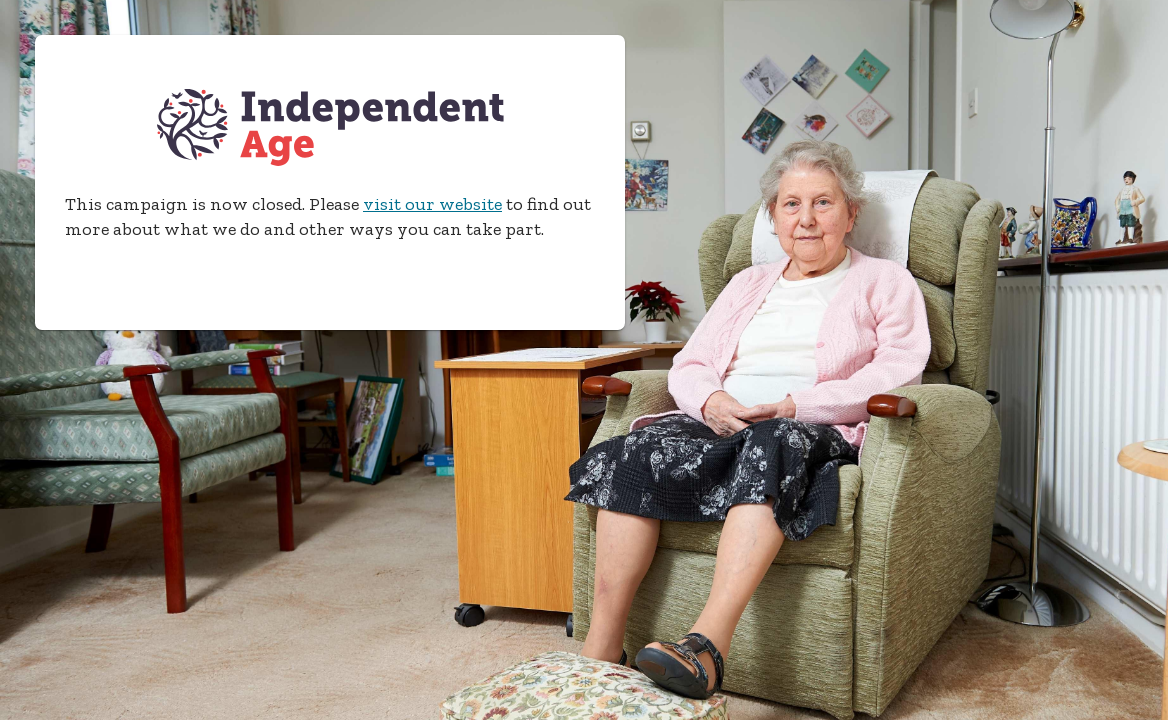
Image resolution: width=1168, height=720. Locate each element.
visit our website (432, 204)
